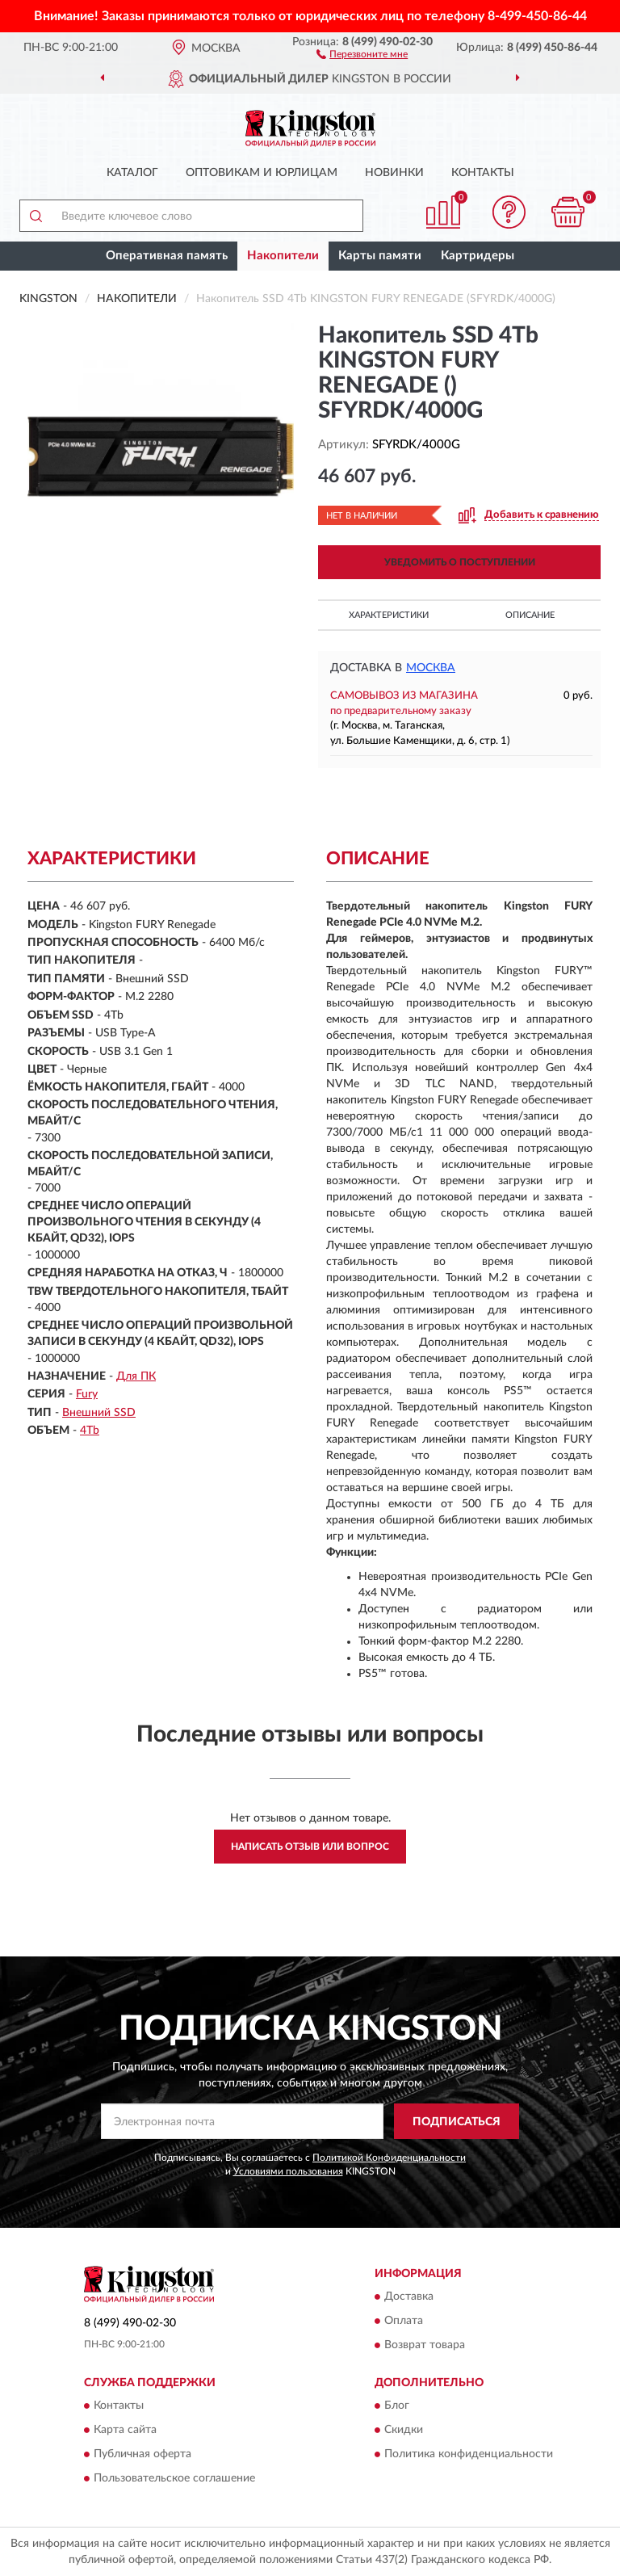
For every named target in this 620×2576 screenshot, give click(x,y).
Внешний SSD (99, 1412)
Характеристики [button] (389, 615)
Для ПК (136, 1376)
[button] (362, 53)
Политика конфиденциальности (468, 2454)
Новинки (394, 173)
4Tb (89, 1430)
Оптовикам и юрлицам (261, 173)
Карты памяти (379, 256)
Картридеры (477, 256)
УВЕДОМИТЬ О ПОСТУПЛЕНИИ (459, 562)
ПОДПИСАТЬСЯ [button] (457, 2122)
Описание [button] (530, 615)
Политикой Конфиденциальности (389, 2157)
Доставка (409, 2296)
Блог (396, 2406)
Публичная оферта (142, 2454)
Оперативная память (167, 256)
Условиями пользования (288, 2171)
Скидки (403, 2430)
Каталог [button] (132, 173)
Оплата (403, 2320)
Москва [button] (430, 668)
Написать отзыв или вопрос (310, 1846)
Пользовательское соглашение (174, 2479)
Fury (87, 1394)
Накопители (283, 256)
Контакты (482, 173)
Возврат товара (424, 2345)
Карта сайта (125, 2430)
